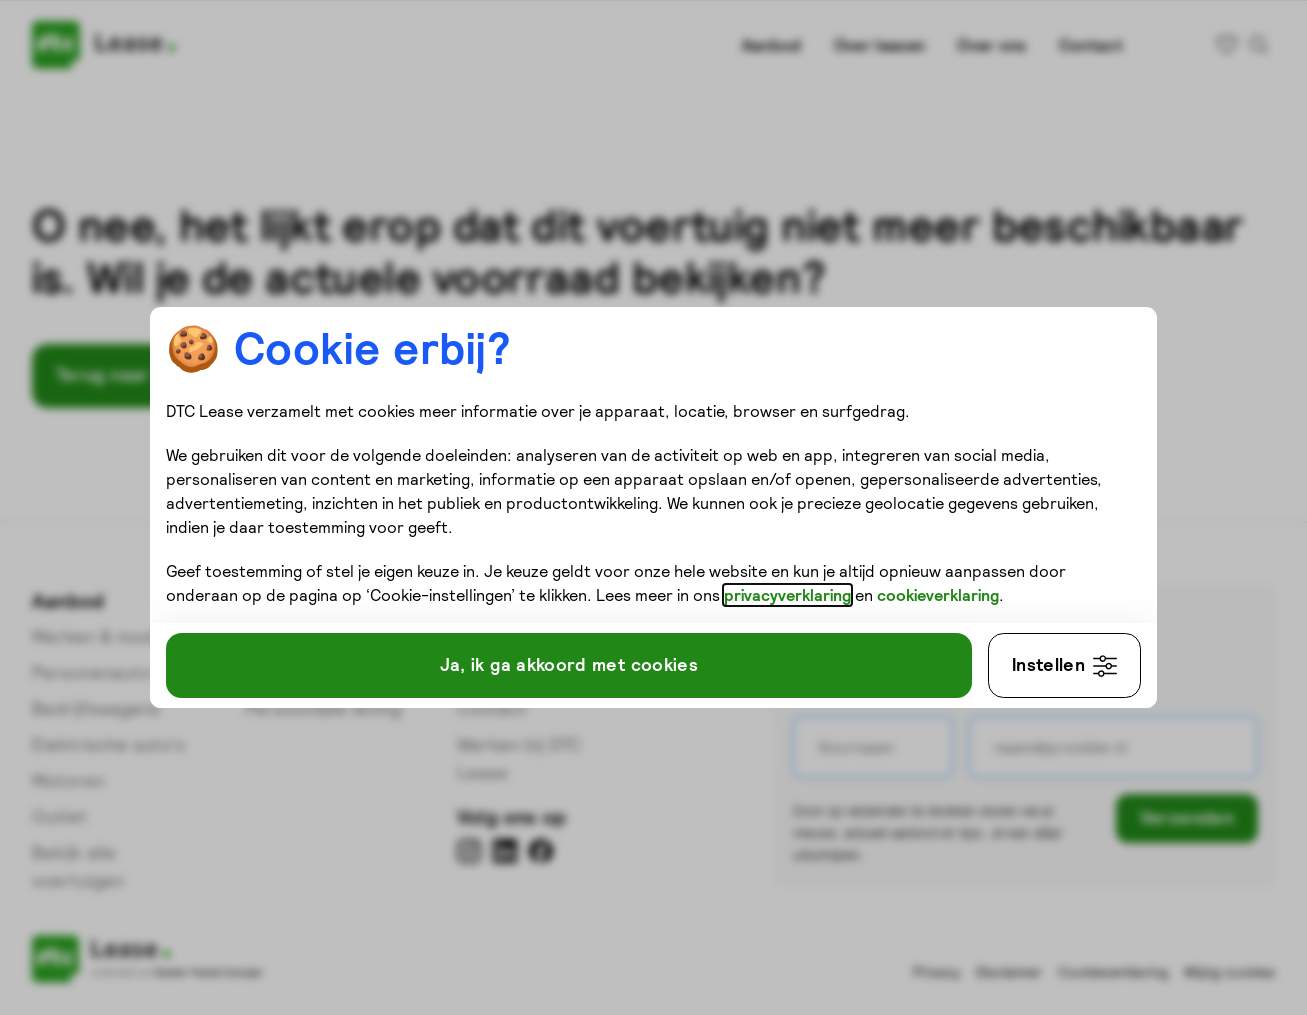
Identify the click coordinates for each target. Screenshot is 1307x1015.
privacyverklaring (884, 583)
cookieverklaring (283, 607)
